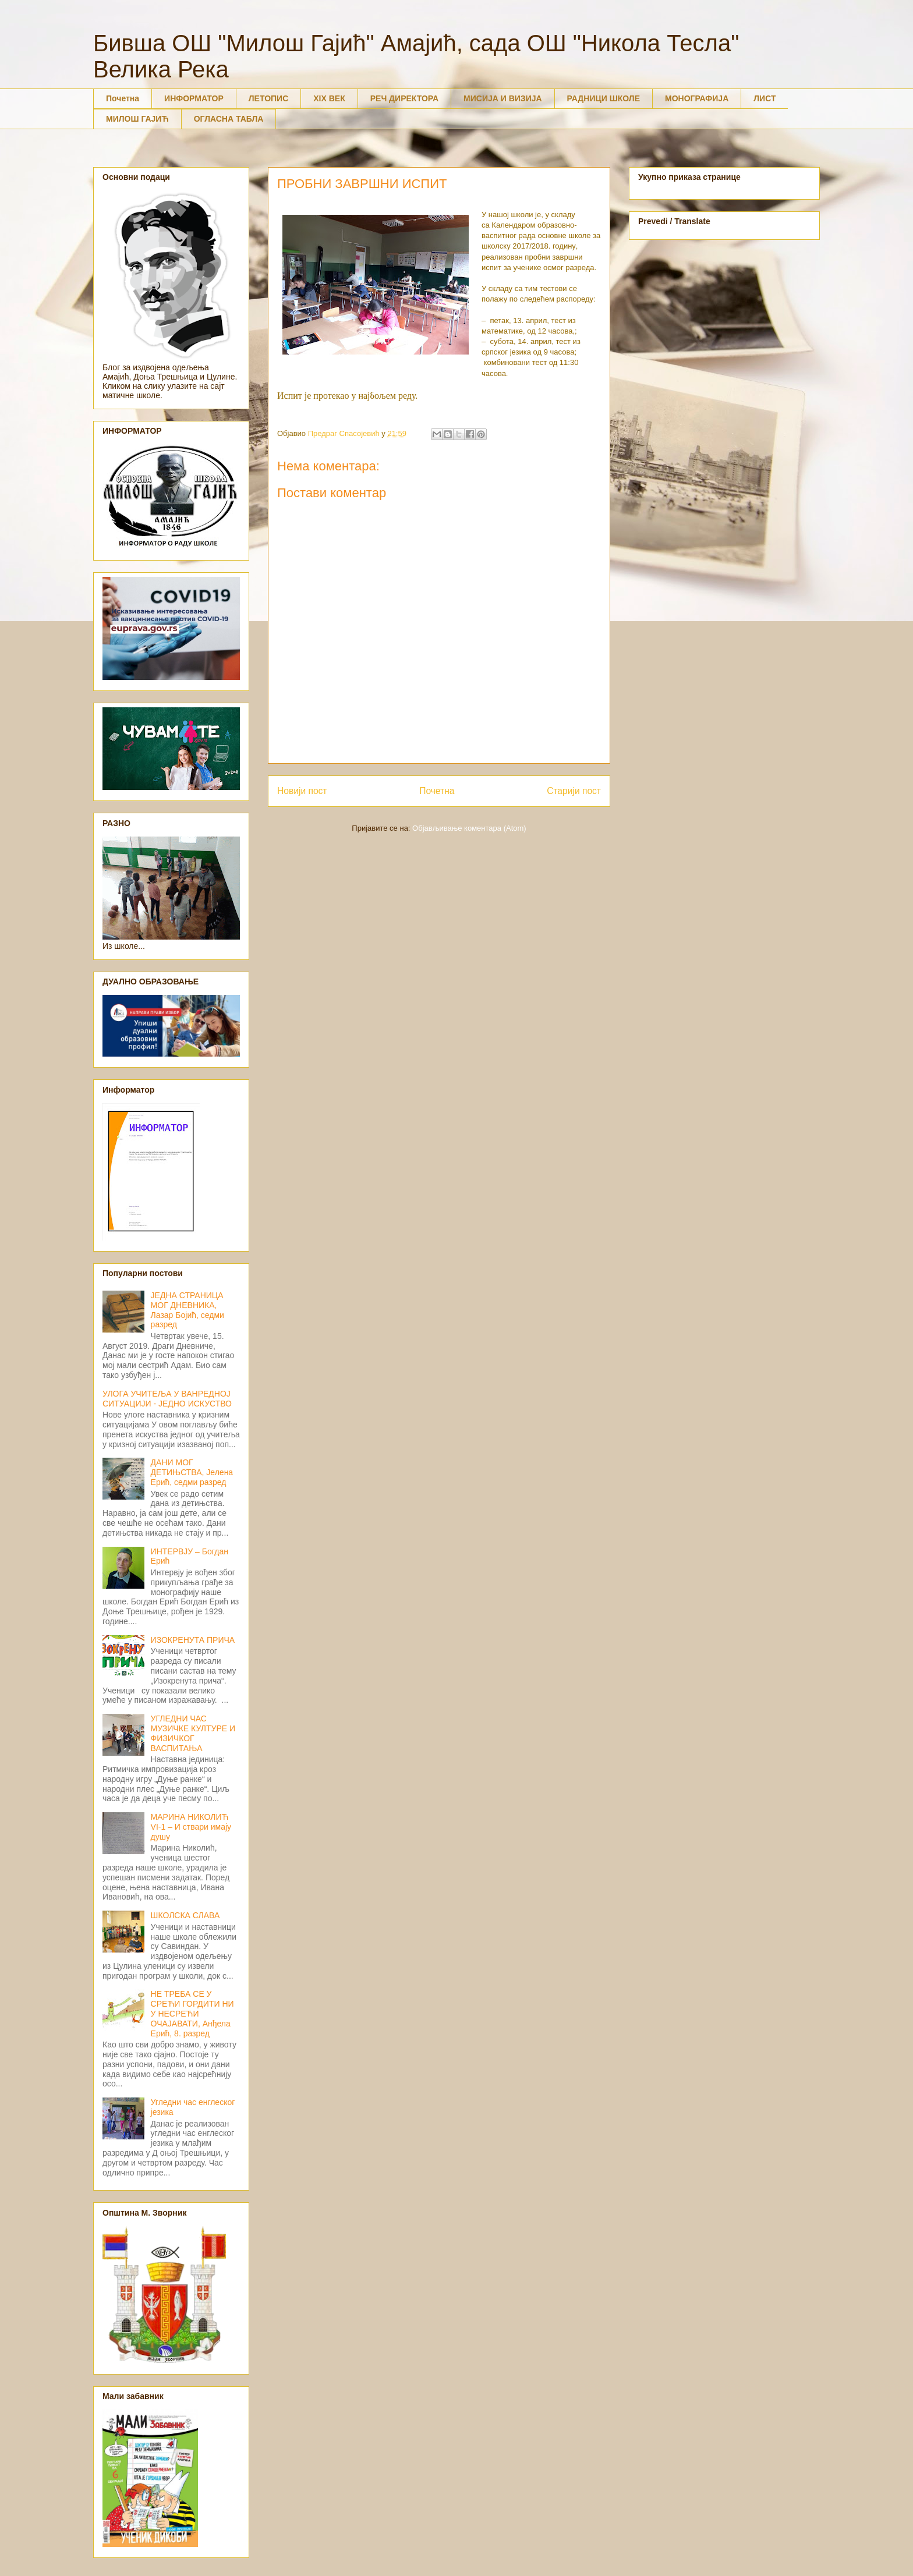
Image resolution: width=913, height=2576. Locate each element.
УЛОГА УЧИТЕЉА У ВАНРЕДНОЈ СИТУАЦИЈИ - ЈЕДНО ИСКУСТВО (167, 1398)
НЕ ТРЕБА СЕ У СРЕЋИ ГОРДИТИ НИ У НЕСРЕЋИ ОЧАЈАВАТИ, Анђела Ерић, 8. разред (192, 2013)
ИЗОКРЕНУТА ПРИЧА (193, 1640)
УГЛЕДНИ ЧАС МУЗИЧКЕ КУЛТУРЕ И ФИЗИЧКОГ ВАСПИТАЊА (193, 1733)
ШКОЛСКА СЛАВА (185, 1915)
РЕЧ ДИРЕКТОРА (404, 98)
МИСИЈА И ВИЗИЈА (502, 98)
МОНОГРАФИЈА (696, 98)
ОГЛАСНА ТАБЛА (229, 118)
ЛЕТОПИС (269, 98)
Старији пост (574, 791)
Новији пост (302, 791)
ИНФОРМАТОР (194, 98)
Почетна (122, 98)
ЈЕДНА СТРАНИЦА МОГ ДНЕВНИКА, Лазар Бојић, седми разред (187, 1310)
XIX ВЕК (329, 98)
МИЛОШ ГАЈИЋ (137, 118)
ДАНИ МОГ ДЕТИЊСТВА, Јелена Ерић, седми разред (192, 1472)
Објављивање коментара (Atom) (469, 828)
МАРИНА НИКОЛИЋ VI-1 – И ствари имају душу (191, 1826)
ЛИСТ (764, 98)
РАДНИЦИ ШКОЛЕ (603, 98)
